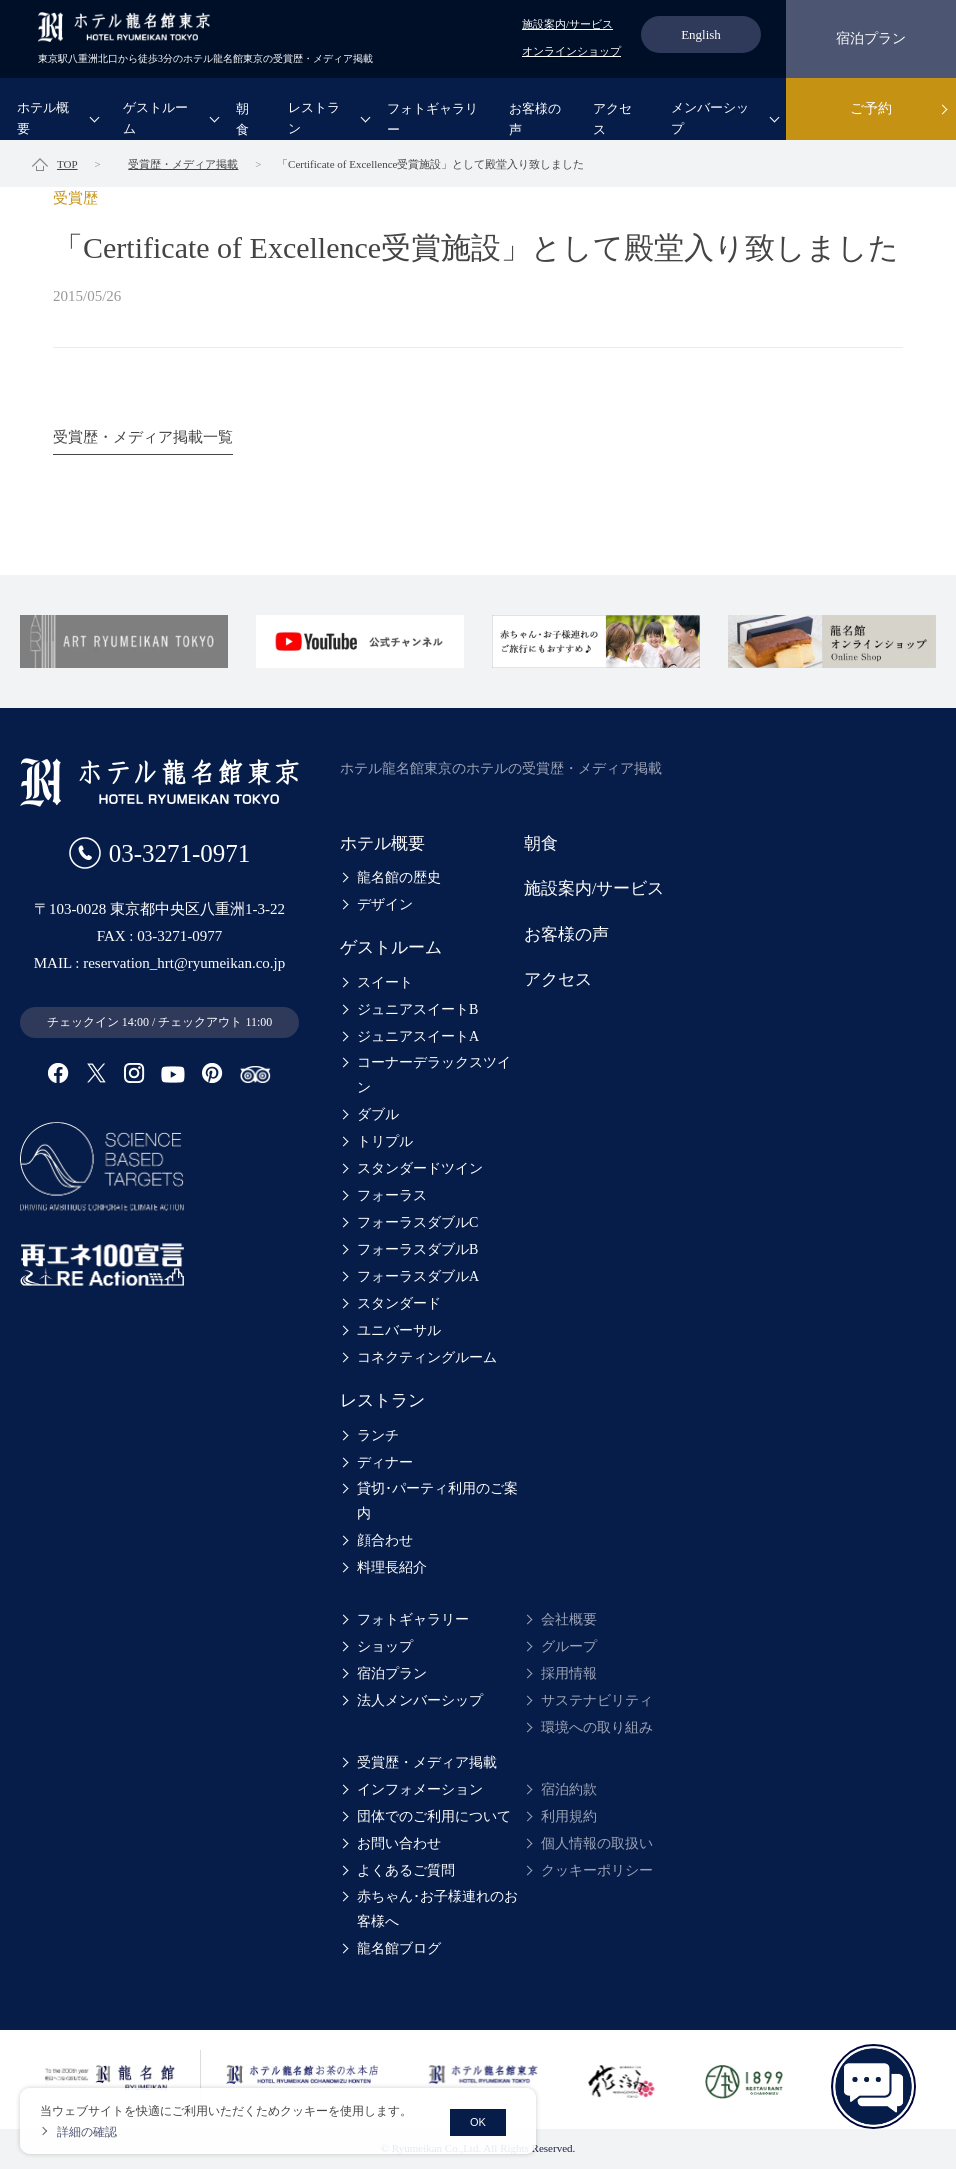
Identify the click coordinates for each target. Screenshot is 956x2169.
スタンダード (399, 1303)
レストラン (314, 118)
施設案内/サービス (567, 24)
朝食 (242, 119)
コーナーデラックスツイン (434, 1075)
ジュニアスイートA (418, 1036)
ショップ (385, 1646)
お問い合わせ (399, 1843)
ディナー (385, 1462)
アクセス (612, 119)
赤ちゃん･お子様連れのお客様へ (437, 1909)
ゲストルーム (155, 118)
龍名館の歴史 (399, 877)
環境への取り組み (597, 1727)
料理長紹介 (392, 1567)
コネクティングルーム (427, 1357)
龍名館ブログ (399, 1948)
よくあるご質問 (406, 1870)
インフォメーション (420, 1789)
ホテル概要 (43, 118)
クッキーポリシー (597, 1870)
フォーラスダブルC (417, 1222)
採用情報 (569, 1673)
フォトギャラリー (432, 119)
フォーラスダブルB (417, 1249)
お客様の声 (535, 119)
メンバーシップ (710, 118)
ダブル (378, 1114)
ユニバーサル (399, 1330)
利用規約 (569, 1816)
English (701, 34)
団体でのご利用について (434, 1816)
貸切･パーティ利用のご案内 (437, 1501)
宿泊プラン (871, 38)
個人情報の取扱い (597, 1843)
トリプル (385, 1141)
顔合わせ (385, 1540)
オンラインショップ (571, 51)
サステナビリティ (597, 1700)
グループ (569, 1646)
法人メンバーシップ (420, 1700)
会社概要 (569, 1619)
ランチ (378, 1435)
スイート (385, 982)
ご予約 (871, 108)
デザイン (385, 904)
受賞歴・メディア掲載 (427, 1762)
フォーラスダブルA (418, 1276)
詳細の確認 (87, 2132)
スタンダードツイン (420, 1168)
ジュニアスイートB (417, 1009)
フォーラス (392, 1195)
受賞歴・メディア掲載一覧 (143, 437)
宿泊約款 (569, 1789)
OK (478, 2122)
